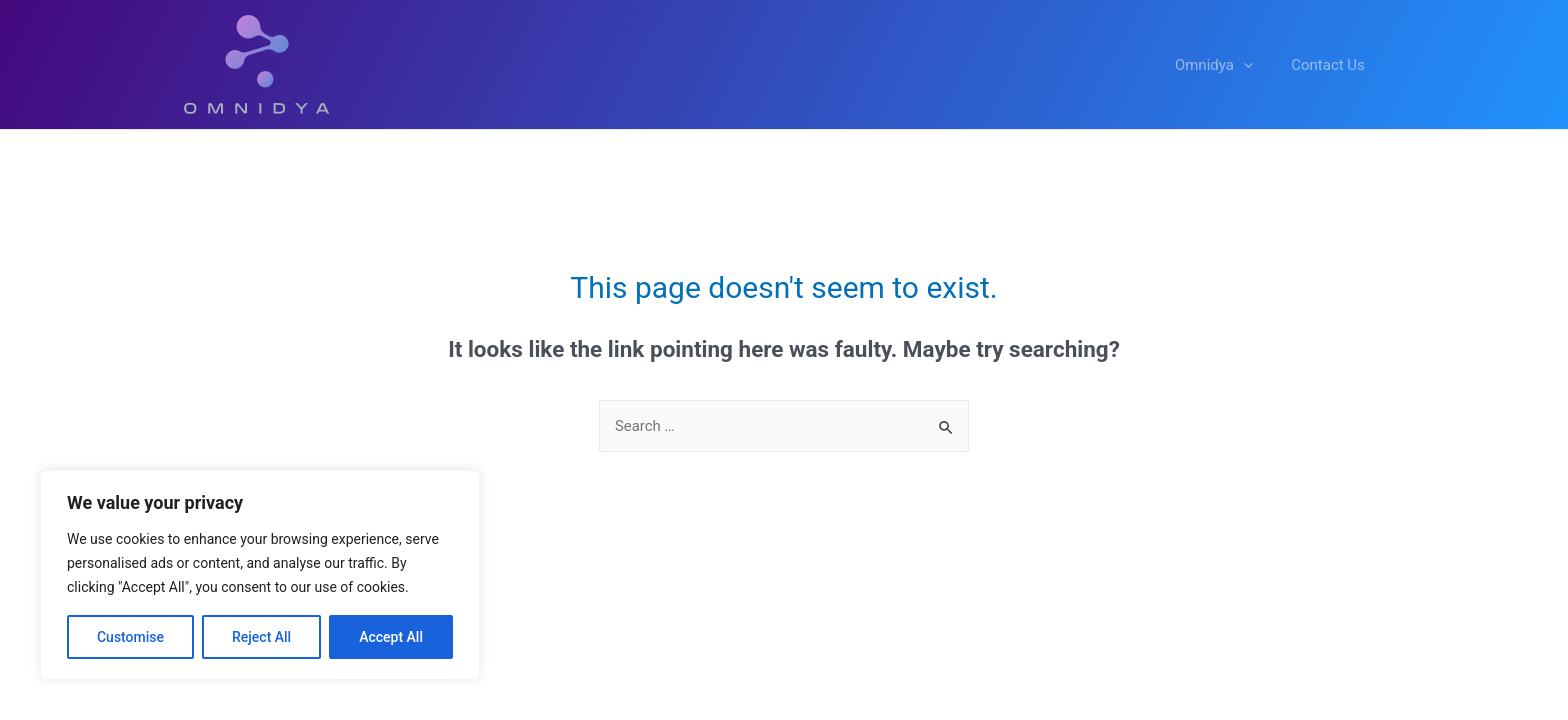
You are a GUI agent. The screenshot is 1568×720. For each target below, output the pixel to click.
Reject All (261, 637)
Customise (130, 637)
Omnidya (1226, 65)
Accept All (391, 637)
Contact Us (1332, 65)
